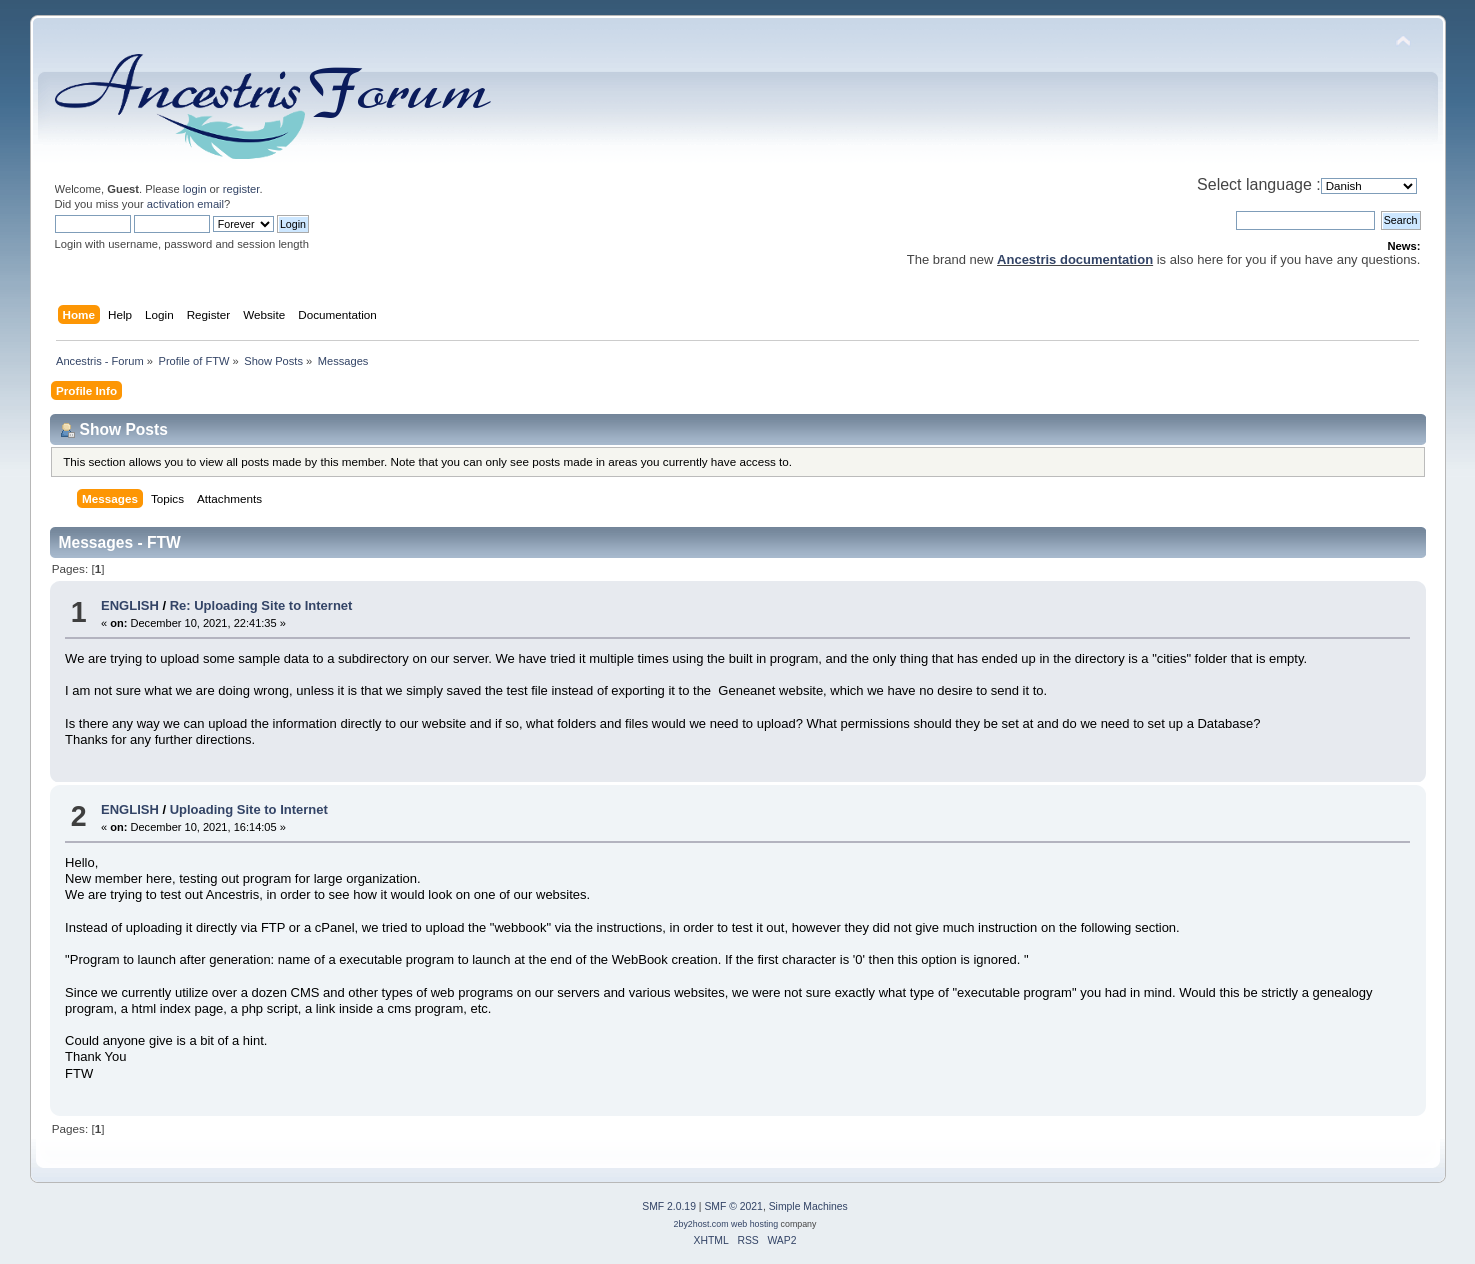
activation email (185, 204)
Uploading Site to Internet (249, 809)
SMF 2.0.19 (669, 1206)
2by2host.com (701, 1224)
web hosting (754, 1224)
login (195, 189)
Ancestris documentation (1075, 259)
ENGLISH (130, 605)
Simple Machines (808, 1206)
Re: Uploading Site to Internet (261, 605)
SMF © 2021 (733, 1206)
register (241, 189)
